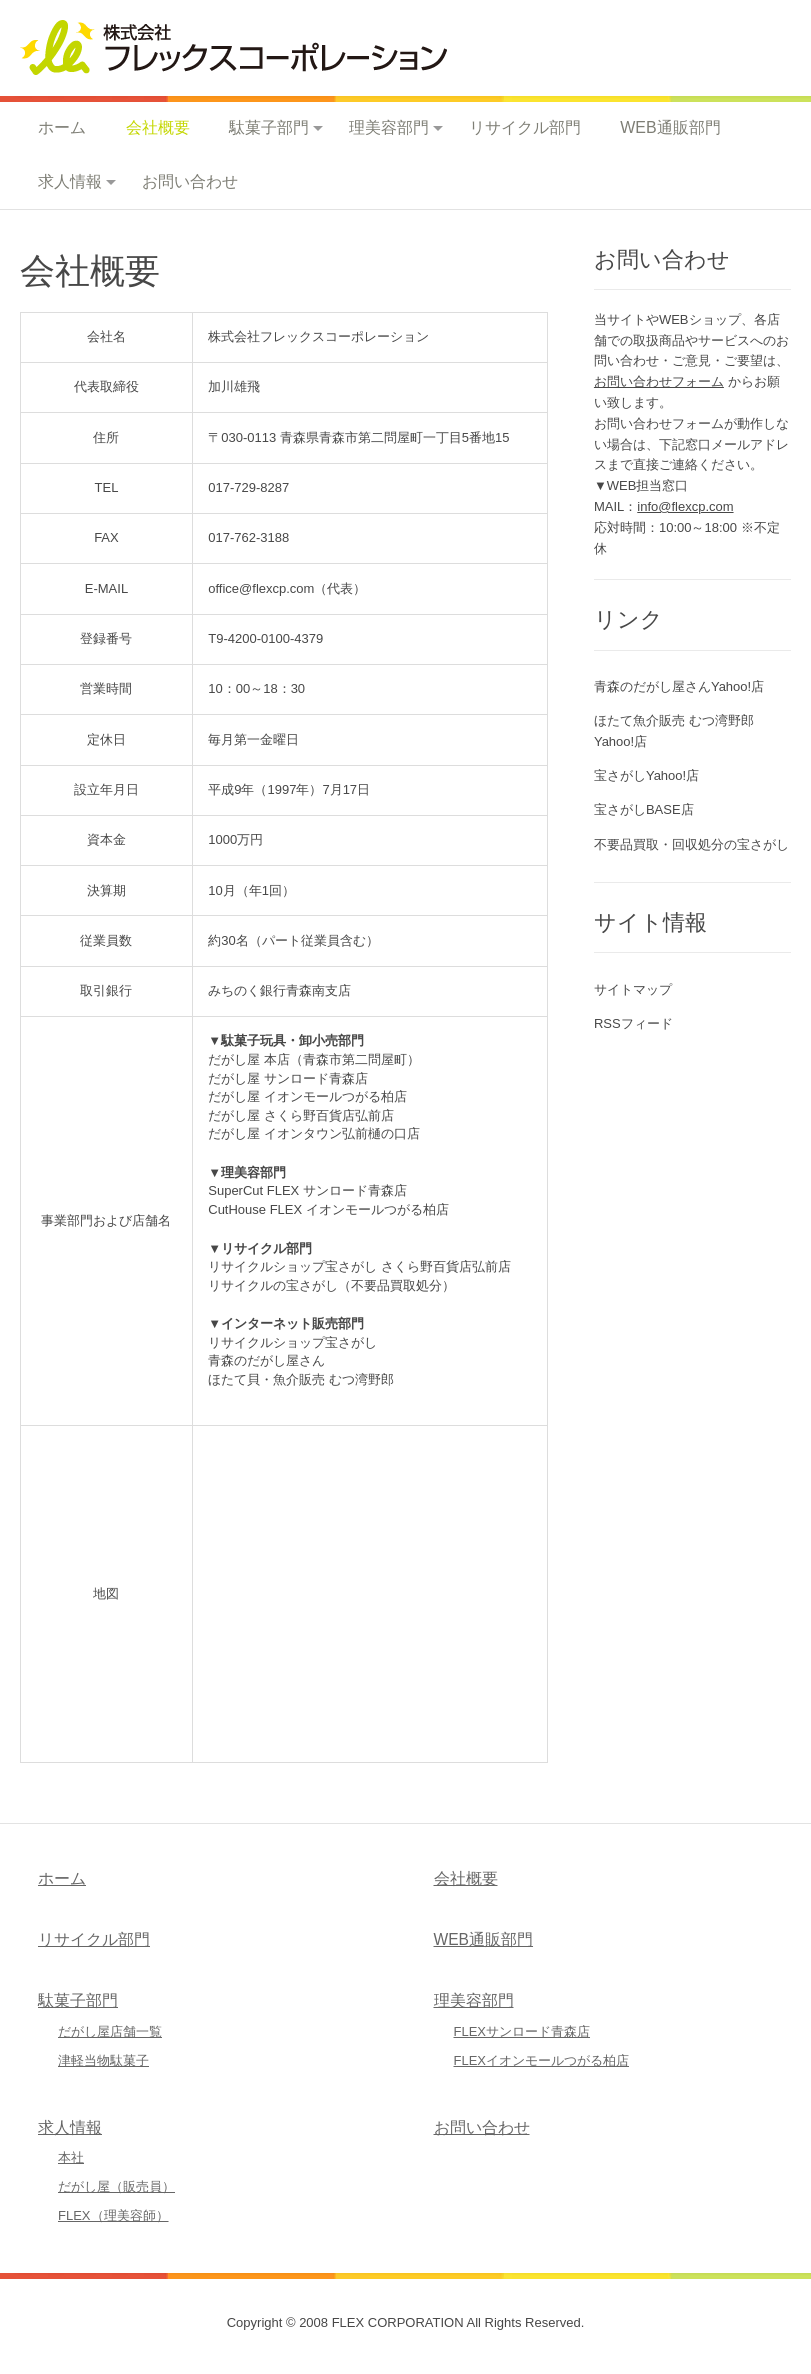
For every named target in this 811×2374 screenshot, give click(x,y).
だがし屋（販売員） (116, 2186)
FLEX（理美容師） (113, 2215)
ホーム (62, 127)
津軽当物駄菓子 (103, 2060)
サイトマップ (633, 989)
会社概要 (158, 127)
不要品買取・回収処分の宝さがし (691, 844)
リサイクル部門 (525, 127)
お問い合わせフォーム (659, 381)
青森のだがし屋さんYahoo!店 (679, 686)
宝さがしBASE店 (644, 809)
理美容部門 (389, 127)
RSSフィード (633, 1023)
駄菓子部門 (269, 127)
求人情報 (70, 181)
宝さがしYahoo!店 (646, 775)
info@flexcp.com (685, 506)
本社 (71, 2157)
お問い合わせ (190, 181)
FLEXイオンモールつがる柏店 (542, 2060)
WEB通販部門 (670, 127)
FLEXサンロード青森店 (522, 2031)
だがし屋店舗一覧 (110, 2031)
